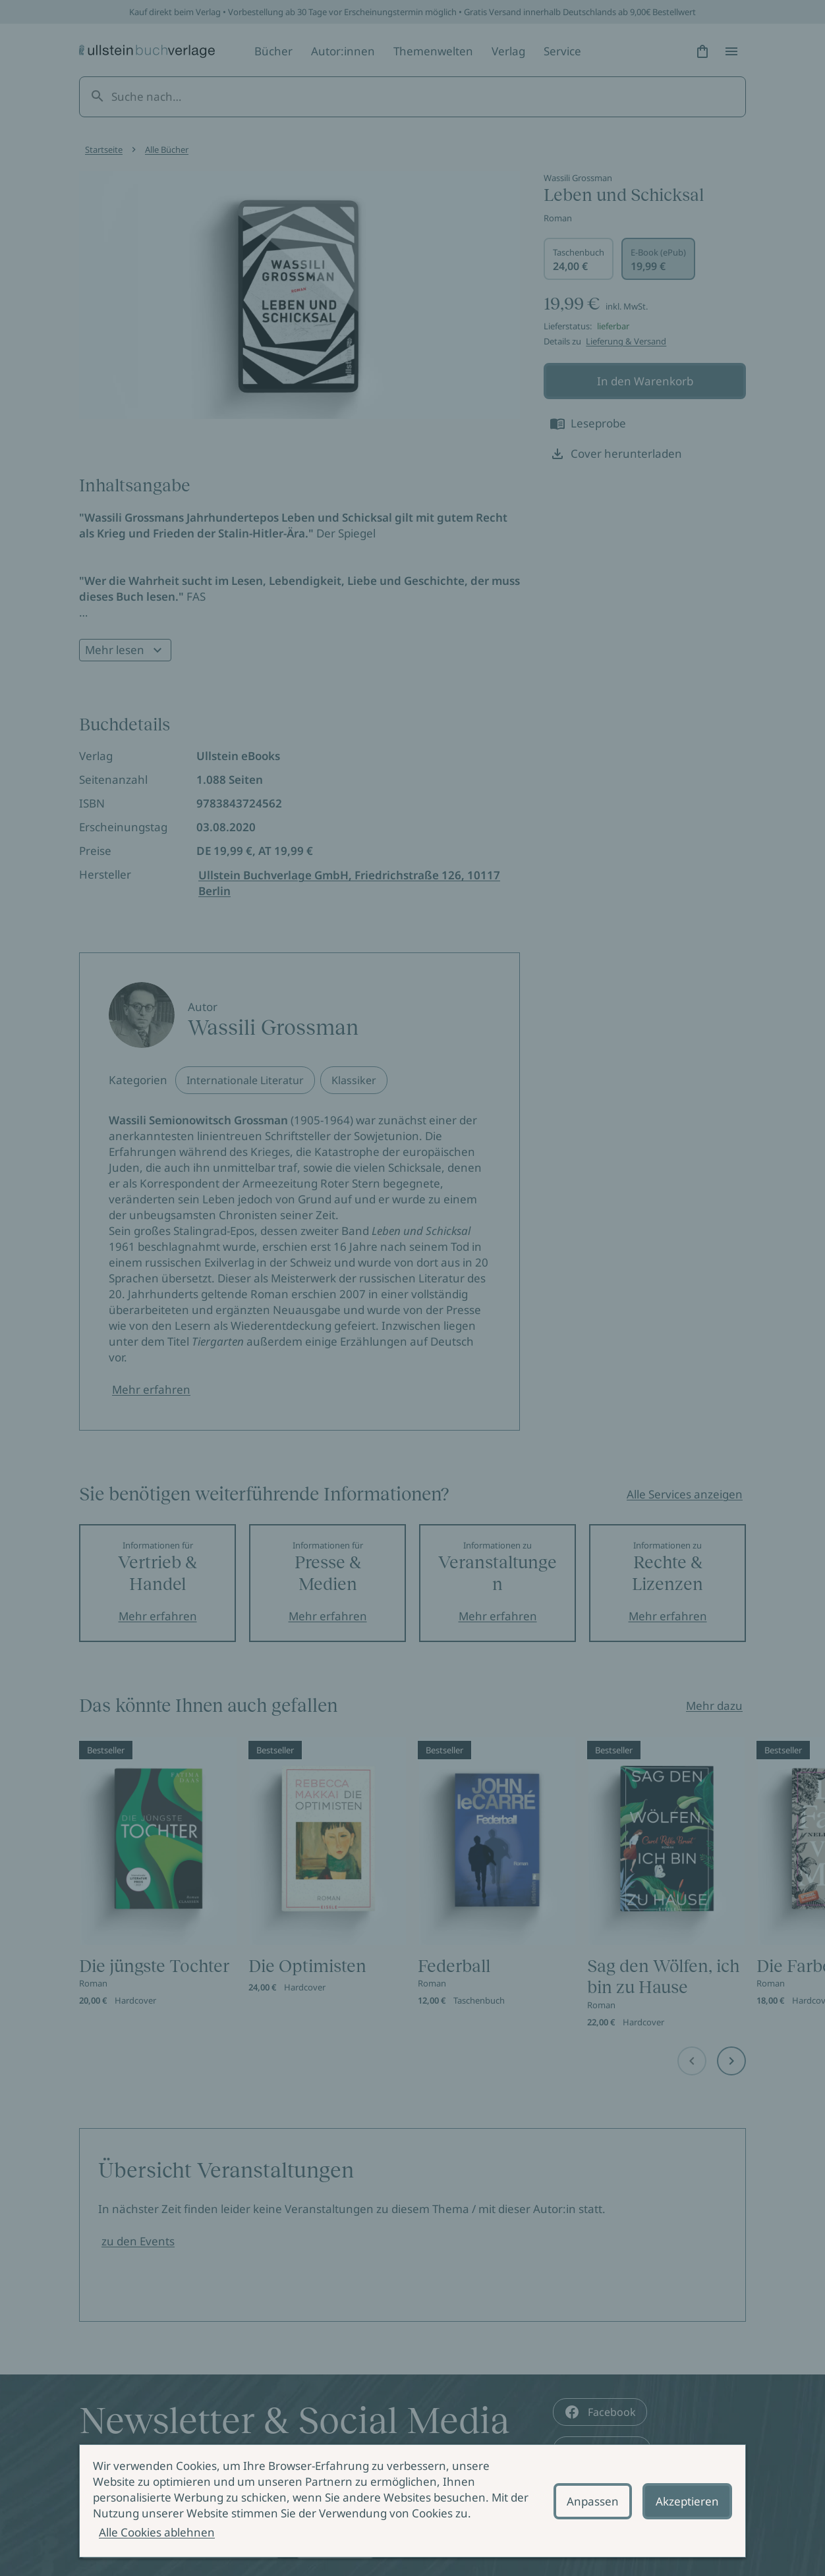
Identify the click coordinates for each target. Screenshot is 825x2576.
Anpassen (593, 2501)
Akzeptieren (687, 2501)
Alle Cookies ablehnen (157, 2532)
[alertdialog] (412, 2501)
